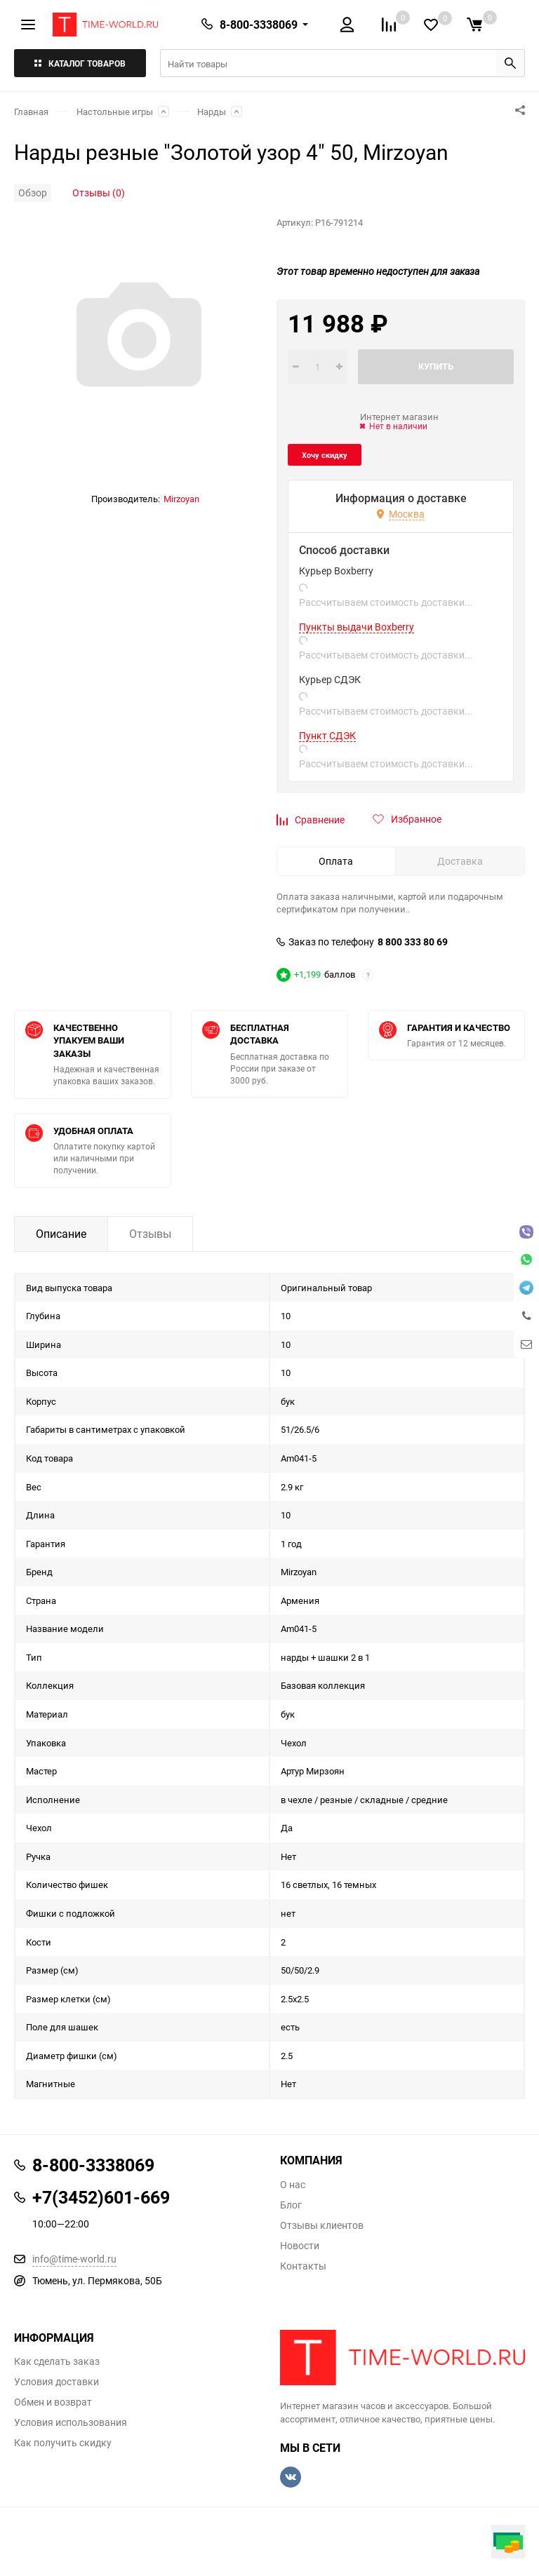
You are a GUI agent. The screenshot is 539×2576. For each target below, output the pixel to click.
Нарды (211, 111)
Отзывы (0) (98, 192)
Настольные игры (114, 111)
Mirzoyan (181, 498)
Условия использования (70, 2422)
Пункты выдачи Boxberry (356, 627)
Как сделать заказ (57, 2361)
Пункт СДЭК (327, 735)
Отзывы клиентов (322, 2225)
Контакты (303, 2266)
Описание (61, 1233)
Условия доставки (56, 2382)
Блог (291, 2205)
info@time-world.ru (74, 2258)
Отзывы (150, 1233)
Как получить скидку (63, 2443)
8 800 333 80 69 (413, 942)
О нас (292, 2185)
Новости (299, 2246)
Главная (31, 111)
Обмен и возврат (53, 2402)
